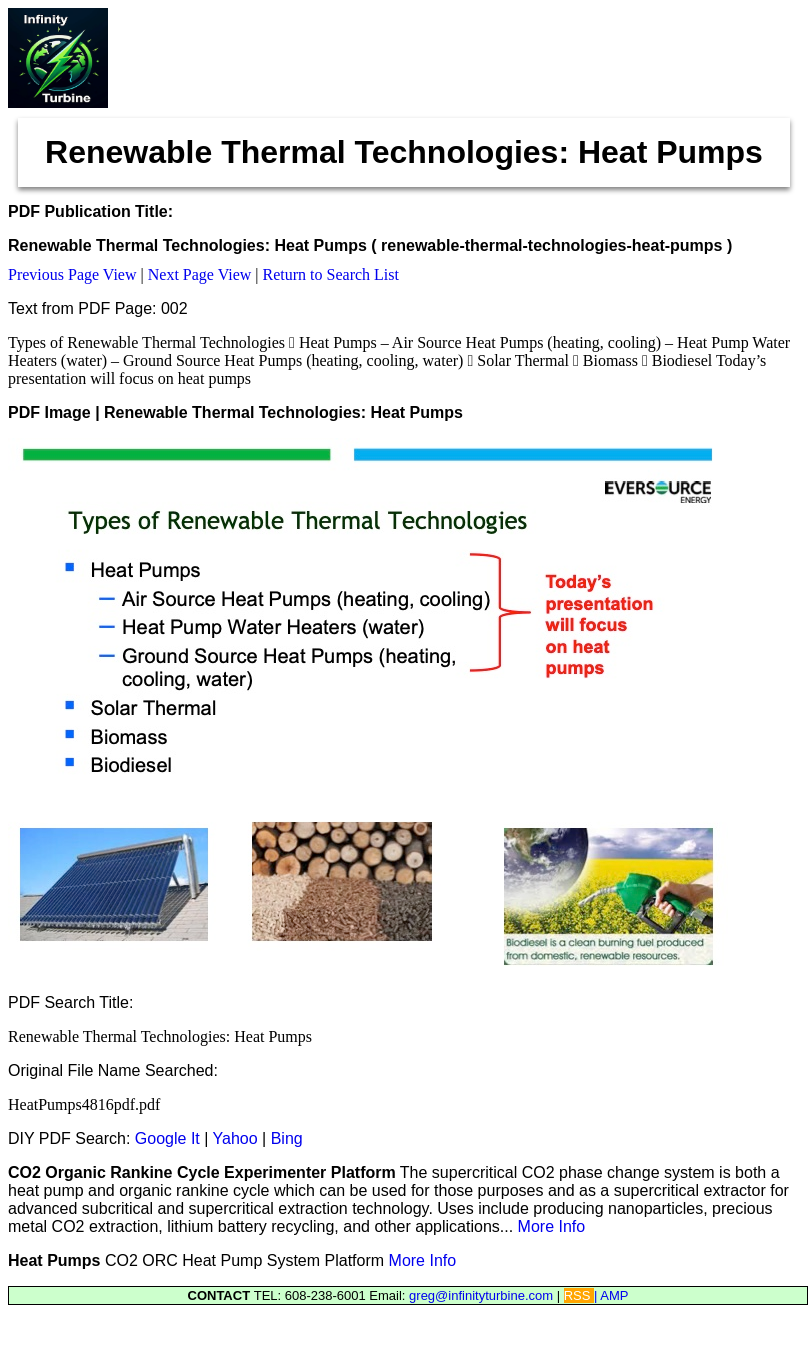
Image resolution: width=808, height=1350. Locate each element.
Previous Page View (72, 274)
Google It (167, 1138)
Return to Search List (331, 274)
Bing (287, 1138)
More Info (552, 1226)
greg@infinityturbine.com (483, 1295)
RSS (579, 1295)
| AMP (611, 1295)
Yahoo (235, 1138)
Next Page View (200, 274)
